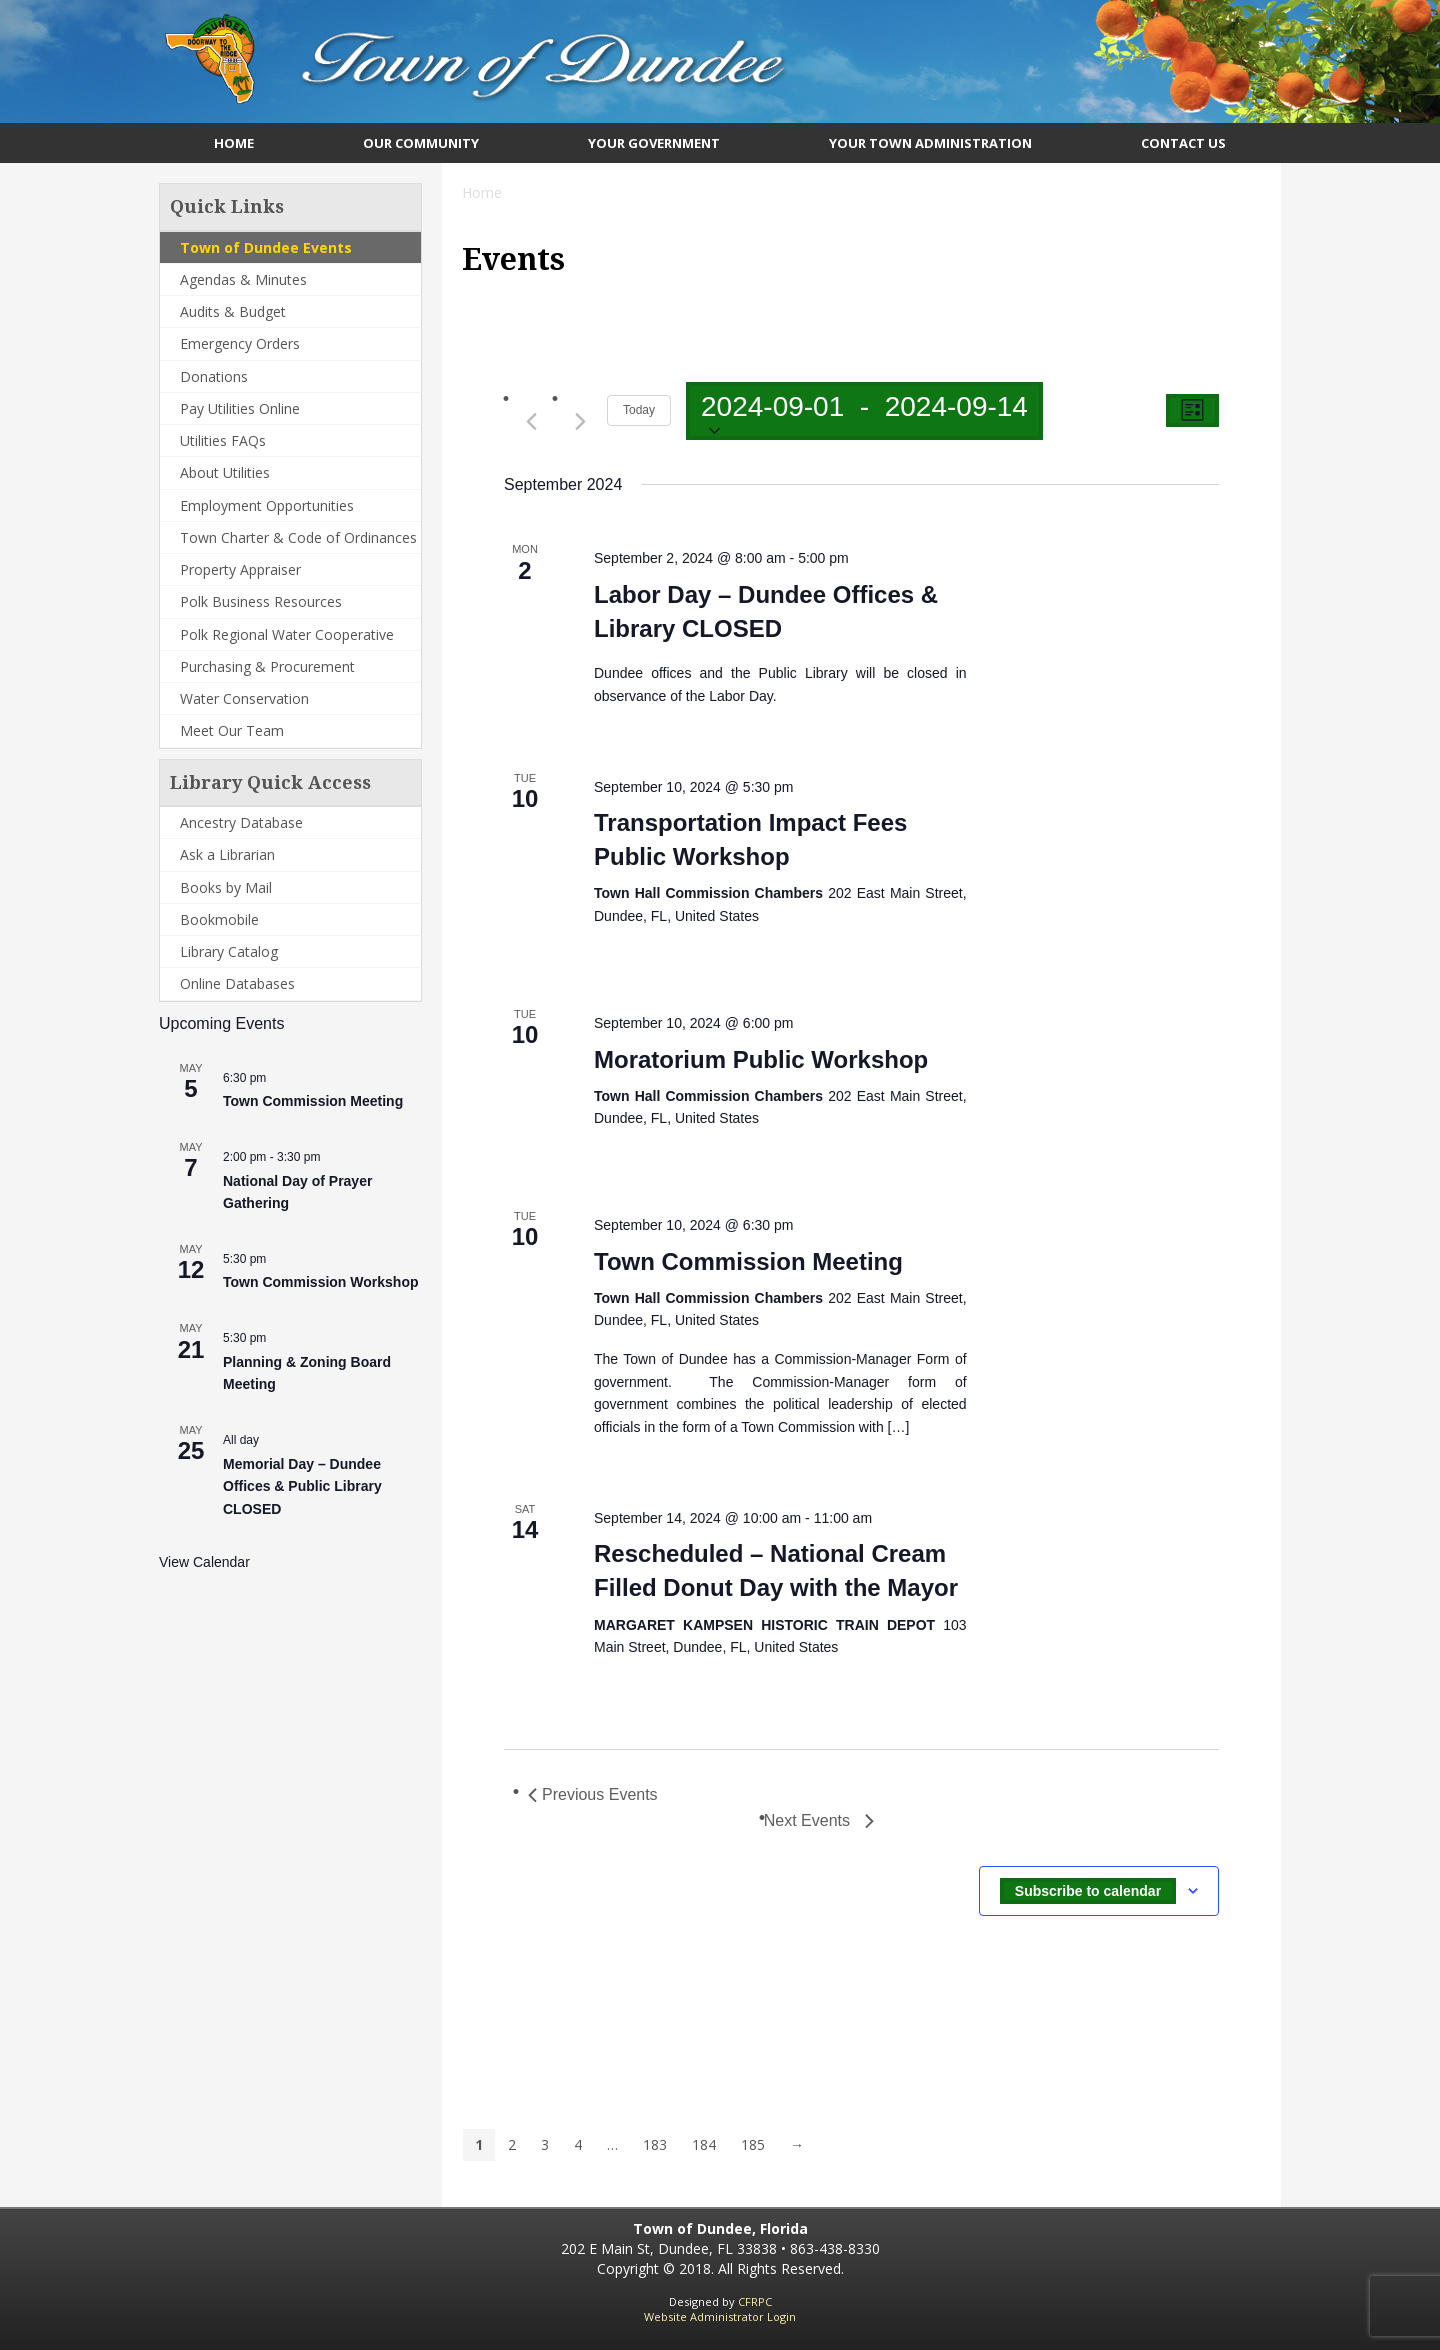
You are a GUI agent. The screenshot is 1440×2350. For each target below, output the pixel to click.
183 (655, 2144)
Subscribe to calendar (1088, 1891)
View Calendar (204, 1562)
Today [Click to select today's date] (639, 410)
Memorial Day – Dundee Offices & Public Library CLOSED (302, 1486)
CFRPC (755, 2301)
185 (753, 2144)
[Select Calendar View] (1192, 410)
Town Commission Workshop (321, 1282)
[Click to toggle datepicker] (864, 411)
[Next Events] (580, 421)
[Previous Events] (531, 421)
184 (704, 2144)
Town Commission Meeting (313, 1101)
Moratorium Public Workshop (761, 1059)
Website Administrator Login (720, 2316)
